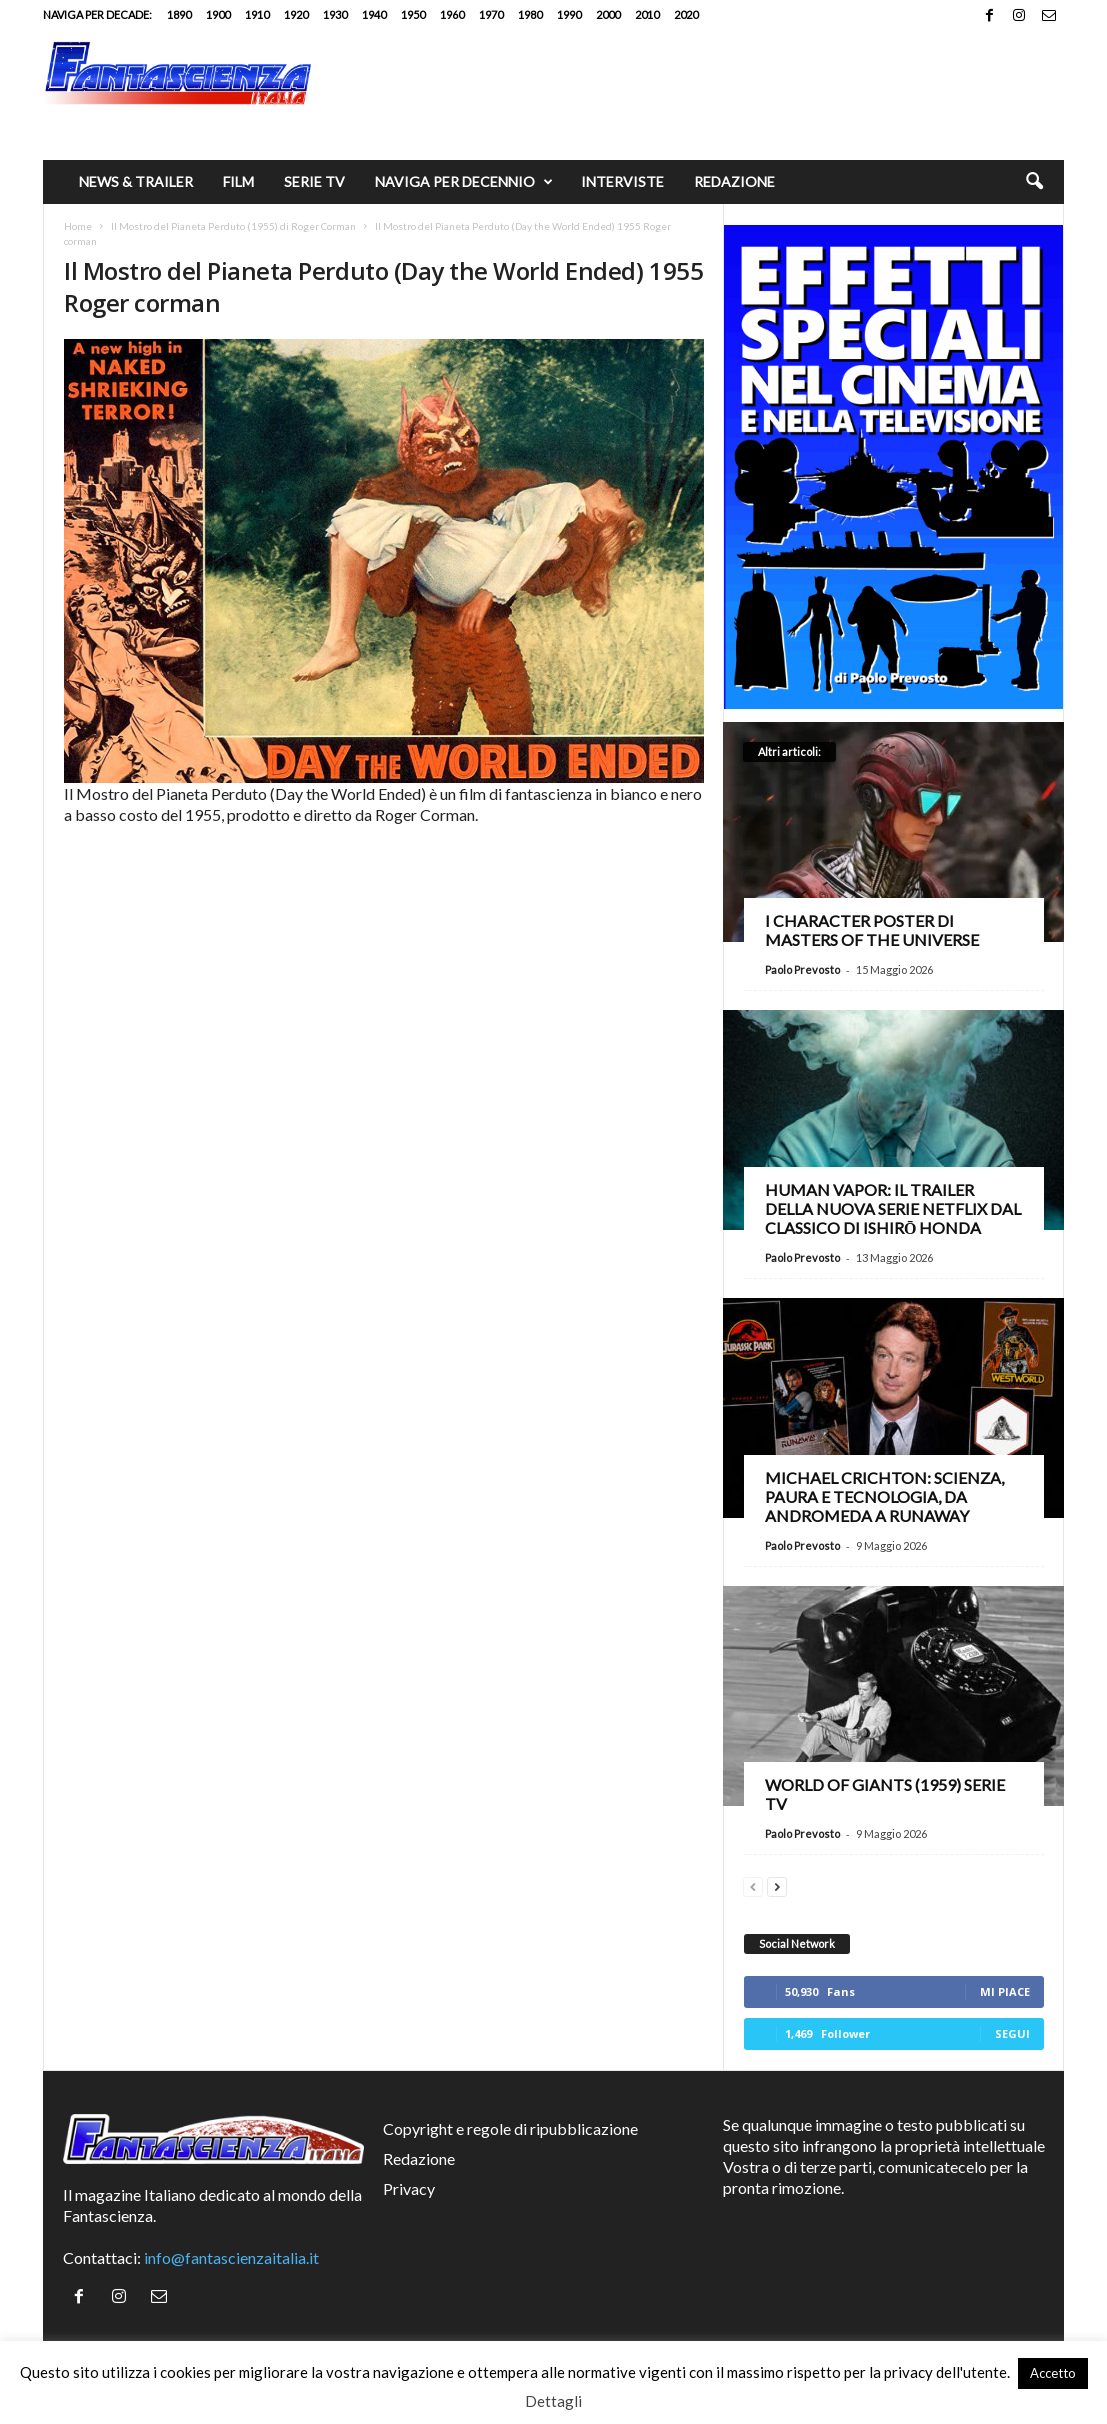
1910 (257, 14)
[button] (1034, 182)
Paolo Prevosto (802, 969)
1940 (374, 14)
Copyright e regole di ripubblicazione (510, 2128)
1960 (452, 14)
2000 (608, 14)
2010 (647, 14)
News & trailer (136, 181)
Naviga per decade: (97, 14)
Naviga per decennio (464, 182)
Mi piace (1005, 1991)
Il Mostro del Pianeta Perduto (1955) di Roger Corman (233, 226)
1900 (218, 14)
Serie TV (314, 181)
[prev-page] (753, 1884)
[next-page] (777, 1884)
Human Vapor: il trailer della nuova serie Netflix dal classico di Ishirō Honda (893, 1208)
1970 (491, 14)
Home (78, 226)
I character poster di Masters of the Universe (872, 930)
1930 (335, 14)
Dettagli (553, 2401)
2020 (686, 14)
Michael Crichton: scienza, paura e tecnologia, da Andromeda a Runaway (884, 1496)
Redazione (734, 181)
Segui (1012, 2033)
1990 (569, 14)
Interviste (622, 181)
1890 (179, 14)
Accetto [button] (1053, 2373)
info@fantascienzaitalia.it (231, 2257)
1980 (530, 14)
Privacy (409, 2188)
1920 (296, 14)
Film (238, 181)
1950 (413, 14)
